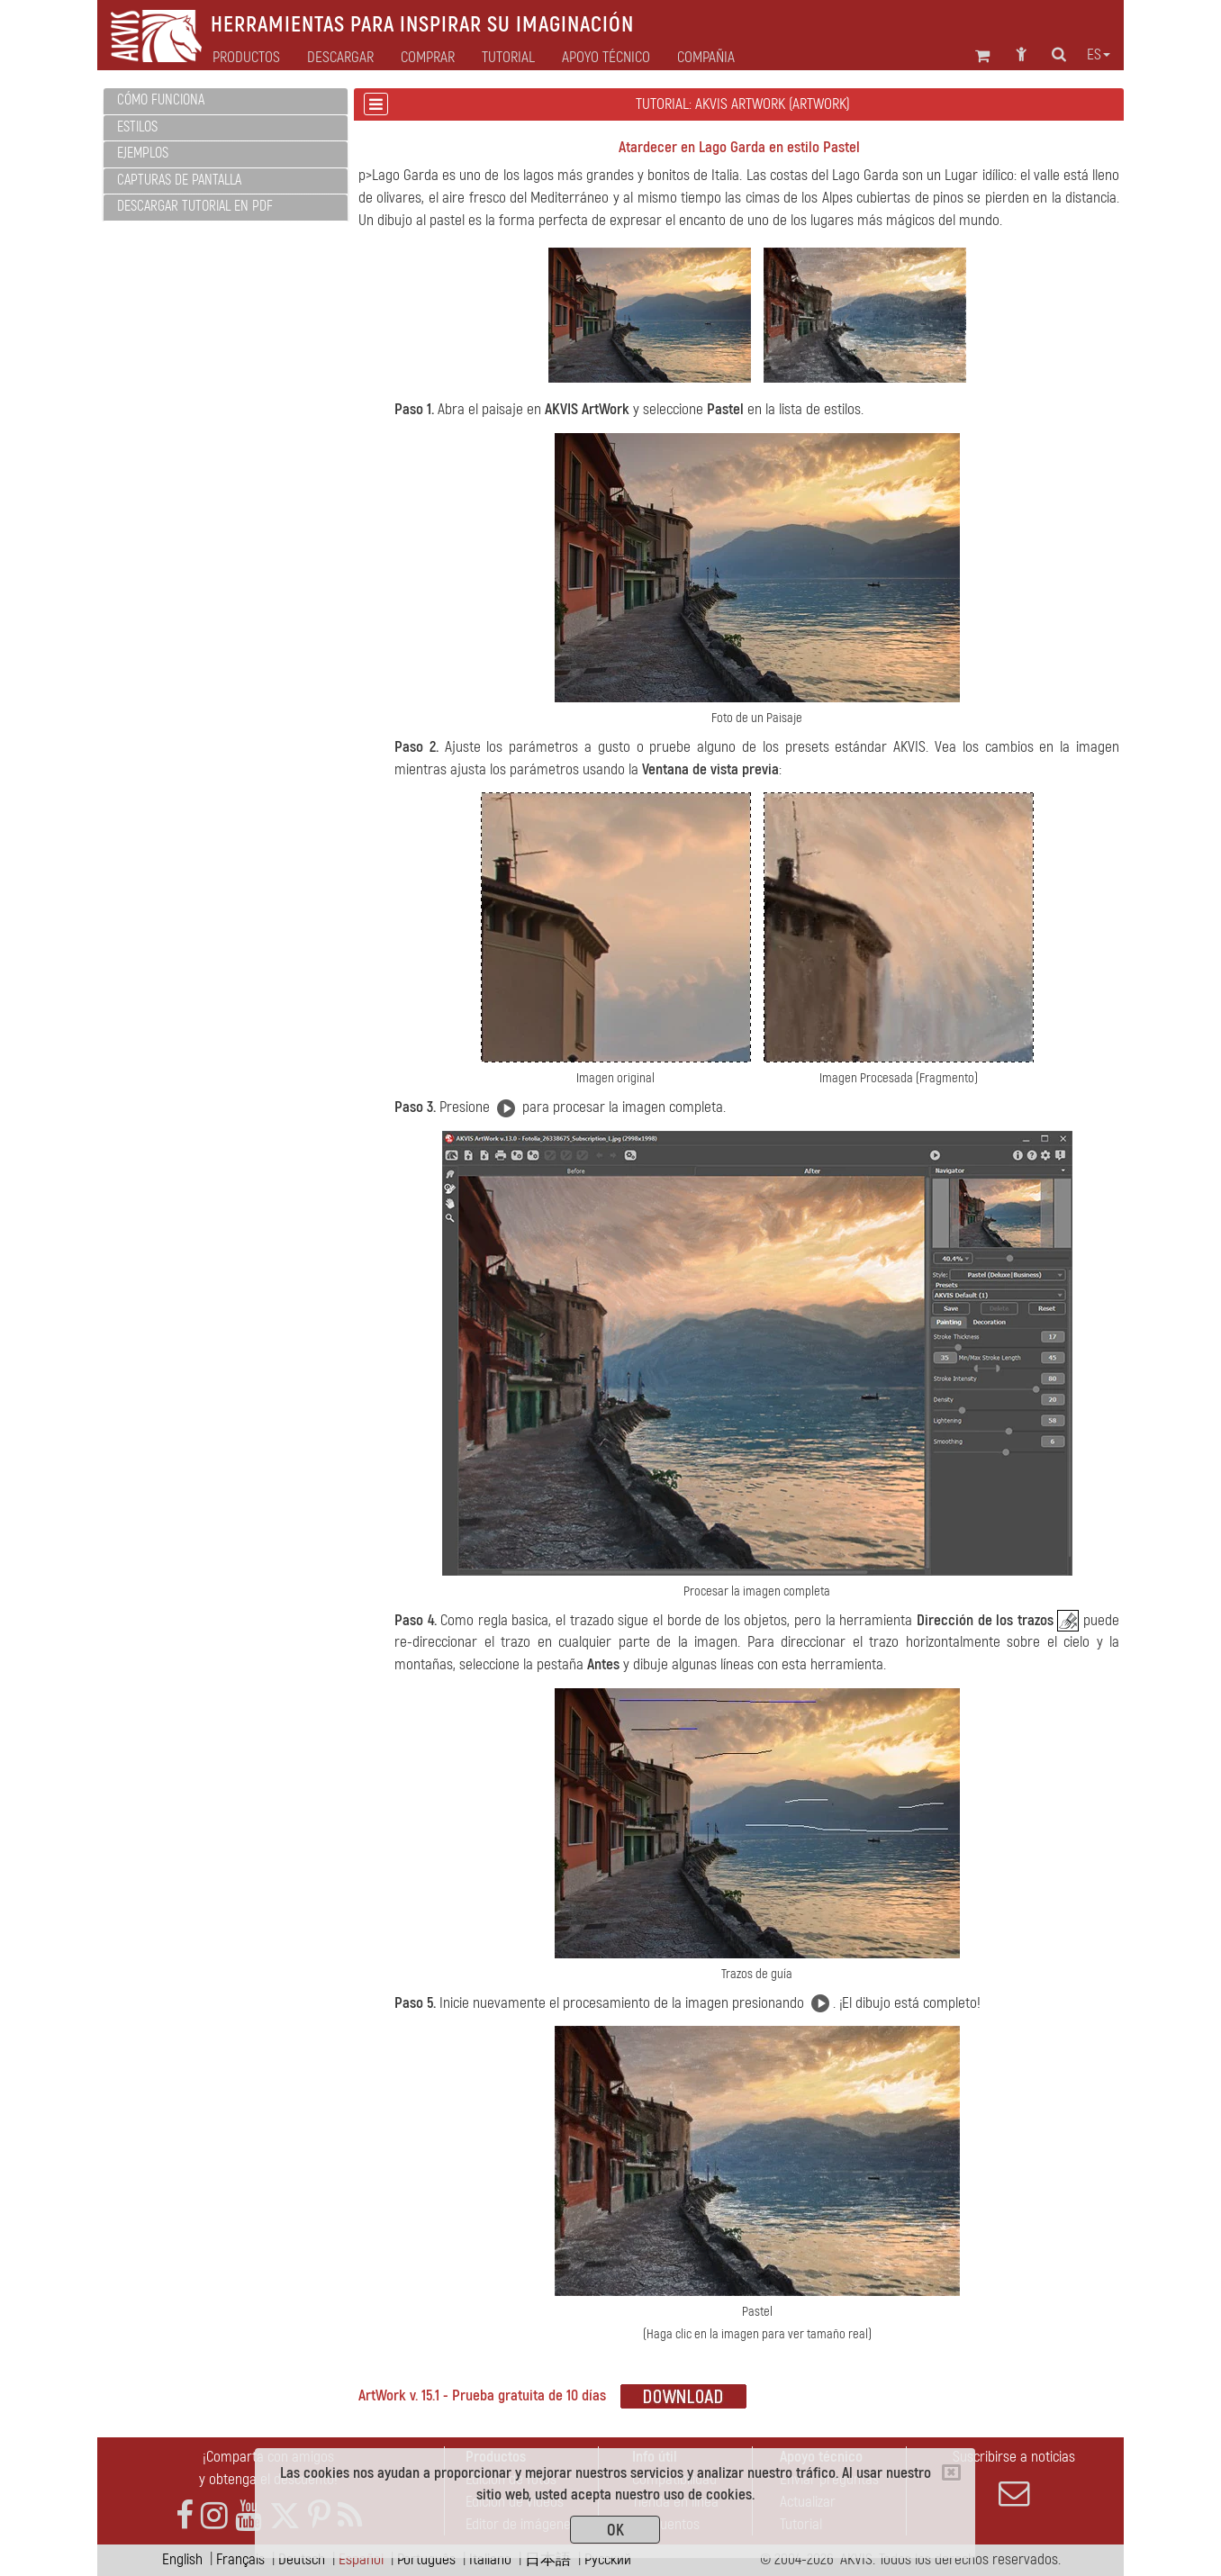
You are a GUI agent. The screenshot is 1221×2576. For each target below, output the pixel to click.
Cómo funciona (160, 100)
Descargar (340, 58)
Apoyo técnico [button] (606, 58)
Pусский (607, 2559)
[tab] (226, 101)
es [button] (1098, 55)
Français (240, 2559)
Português (426, 2559)
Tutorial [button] (508, 58)
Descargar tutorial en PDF (195, 206)
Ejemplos (142, 153)
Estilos (137, 127)
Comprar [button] (428, 58)
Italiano (490, 2559)
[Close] (951, 2472)
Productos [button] (246, 58)
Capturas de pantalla (179, 180)
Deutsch (301, 2559)
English (182, 2559)
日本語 (548, 2559)
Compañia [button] (706, 58)
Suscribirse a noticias (1014, 2477)
